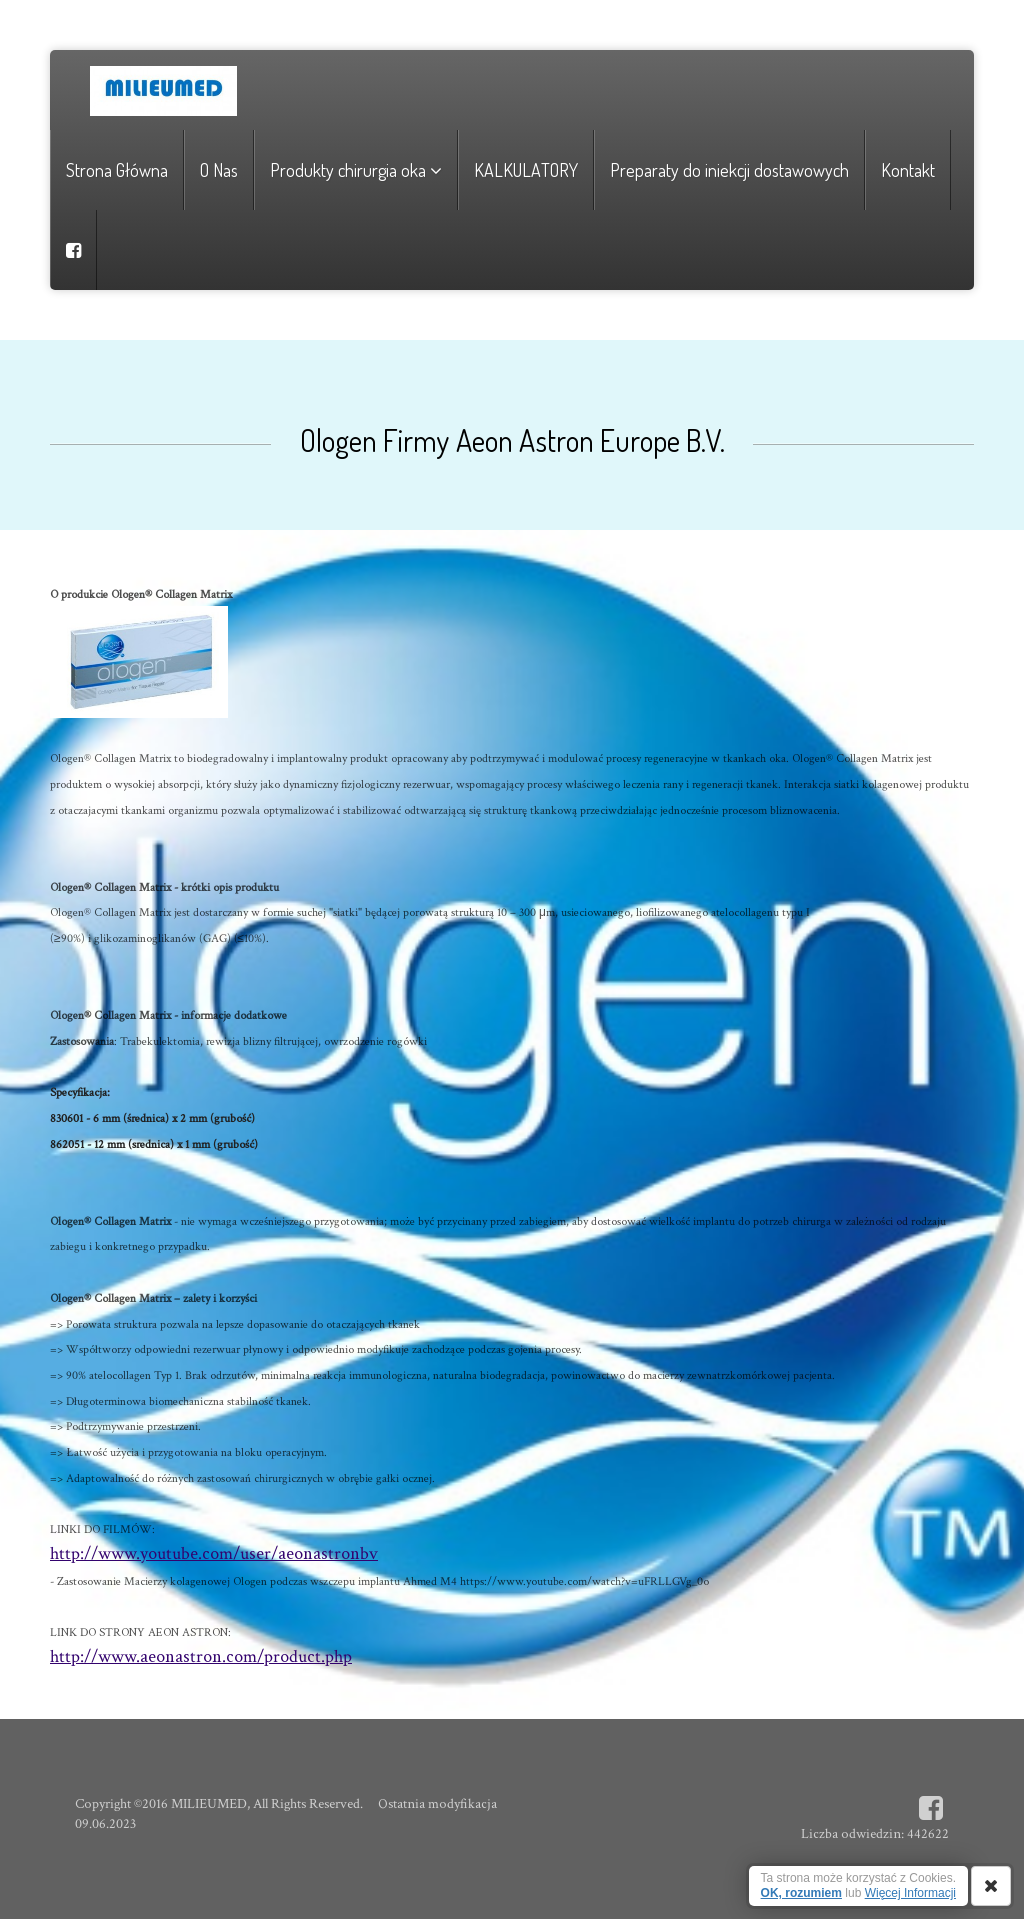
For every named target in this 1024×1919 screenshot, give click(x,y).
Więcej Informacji (910, 1893)
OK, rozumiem (801, 1893)
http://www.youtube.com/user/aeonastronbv (214, 1553)
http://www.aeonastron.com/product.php (201, 1656)
